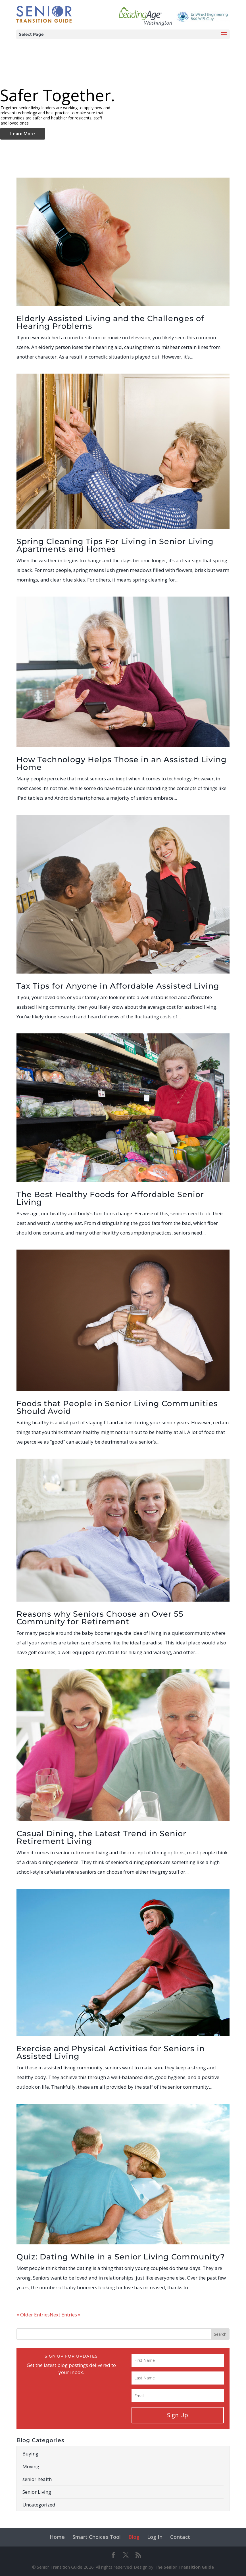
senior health (37, 2479)
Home (57, 2536)
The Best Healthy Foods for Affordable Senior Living (110, 1198)
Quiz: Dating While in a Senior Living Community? (120, 2256)
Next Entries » (65, 2314)
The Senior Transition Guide (184, 2567)
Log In (154, 2536)
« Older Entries (33, 2314)
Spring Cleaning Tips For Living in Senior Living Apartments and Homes (115, 545)
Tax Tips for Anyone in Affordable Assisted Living (117, 986)
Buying (30, 2453)
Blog (133, 2536)
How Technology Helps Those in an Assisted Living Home (121, 763)
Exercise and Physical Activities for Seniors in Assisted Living (110, 2052)
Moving (30, 2466)
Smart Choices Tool (96, 2536)
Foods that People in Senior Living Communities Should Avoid (117, 1407)
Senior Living (36, 2492)
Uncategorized (38, 2504)
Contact (180, 2536)
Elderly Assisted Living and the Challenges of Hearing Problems (110, 322)
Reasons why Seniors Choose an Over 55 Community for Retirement (100, 1617)
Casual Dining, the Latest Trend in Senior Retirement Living (101, 1837)
